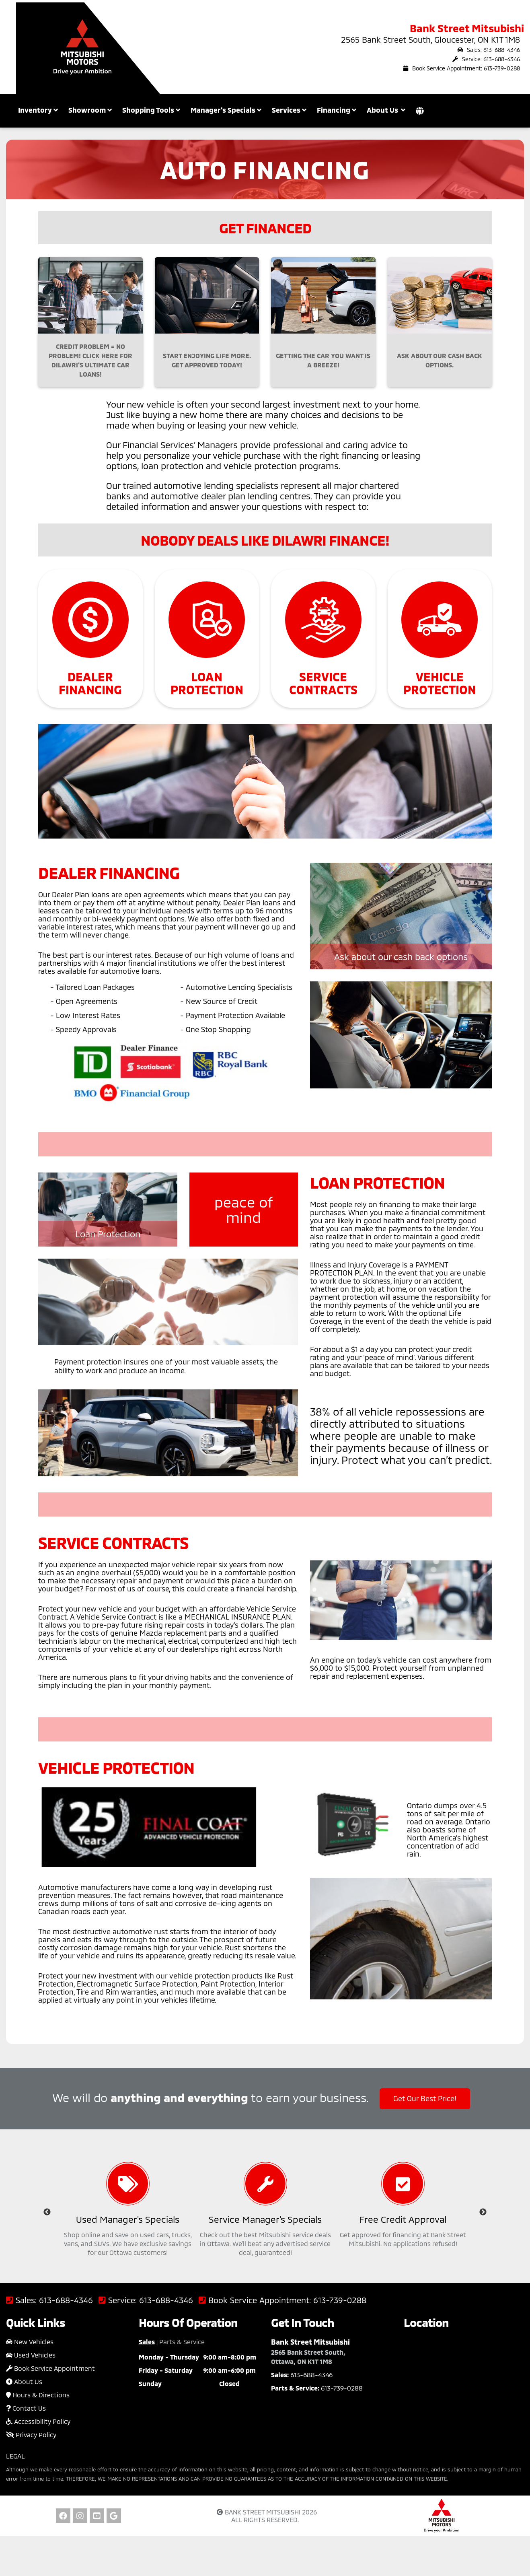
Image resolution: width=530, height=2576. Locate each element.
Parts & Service (182, 2341)
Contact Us (26, 2408)
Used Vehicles (30, 2355)
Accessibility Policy (38, 2421)
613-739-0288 (339, 2300)
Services (289, 109)
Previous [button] (47, 2212)
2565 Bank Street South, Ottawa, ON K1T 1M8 (308, 2356)
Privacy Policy (31, 2434)
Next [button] (483, 2212)
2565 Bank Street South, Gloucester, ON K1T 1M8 (430, 39)
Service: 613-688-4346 (486, 59)
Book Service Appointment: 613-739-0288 (461, 68)
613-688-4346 (66, 2300)
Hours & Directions (38, 2395)
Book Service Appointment (50, 2368)
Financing (336, 109)
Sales (147, 2341)
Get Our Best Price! (424, 2098)
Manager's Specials (226, 109)
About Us (24, 2381)
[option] (128, 2212)
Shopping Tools (151, 109)
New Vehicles (29, 2341)
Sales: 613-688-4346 (488, 49)
